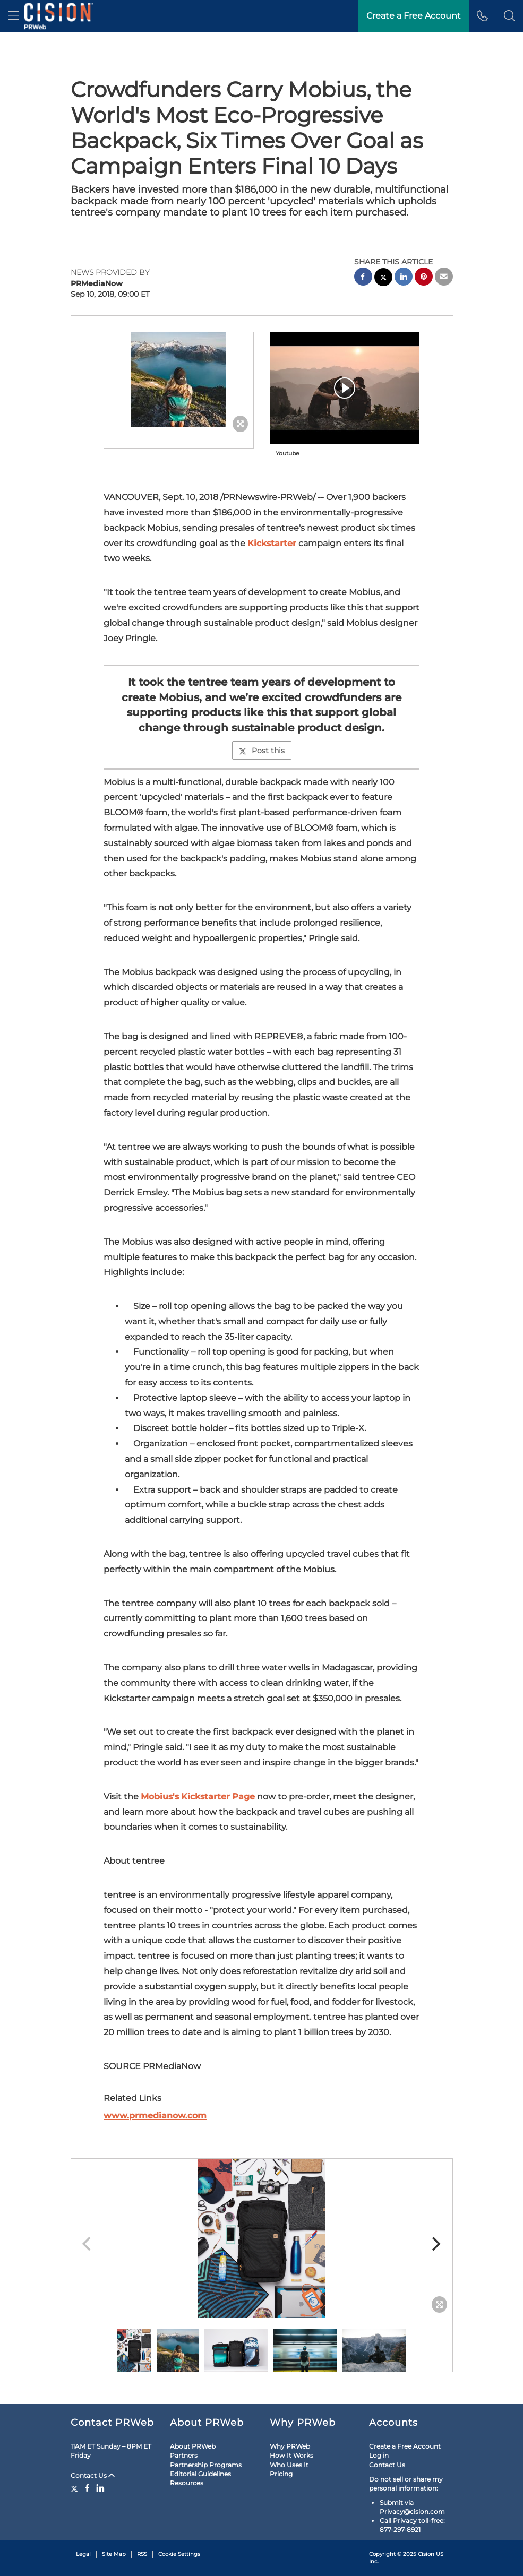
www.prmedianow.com (155, 2115)
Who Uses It (289, 2465)
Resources (186, 2483)
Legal (83, 2554)
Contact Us (93, 2475)
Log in (379, 2455)
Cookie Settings (179, 2554)
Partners (184, 2455)
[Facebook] (87, 2488)
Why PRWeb (290, 2446)
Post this (262, 750)
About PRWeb (193, 2446)
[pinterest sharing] (424, 278)
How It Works (291, 2455)
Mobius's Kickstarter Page (198, 1796)
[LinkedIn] (100, 2488)
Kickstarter (271, 543)
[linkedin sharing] (404, 278)
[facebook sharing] (363, 278)
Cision (426, 2554)
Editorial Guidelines (200, 2474)
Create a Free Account (413, 16)
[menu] (13, 16)
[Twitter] (76, 2488)
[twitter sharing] (383, 278)
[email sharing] (444, 278)
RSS (142, 2554)
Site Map (114, 2554)
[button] (509, 16)
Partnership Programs (206, 2465)
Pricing (281, 2474)
